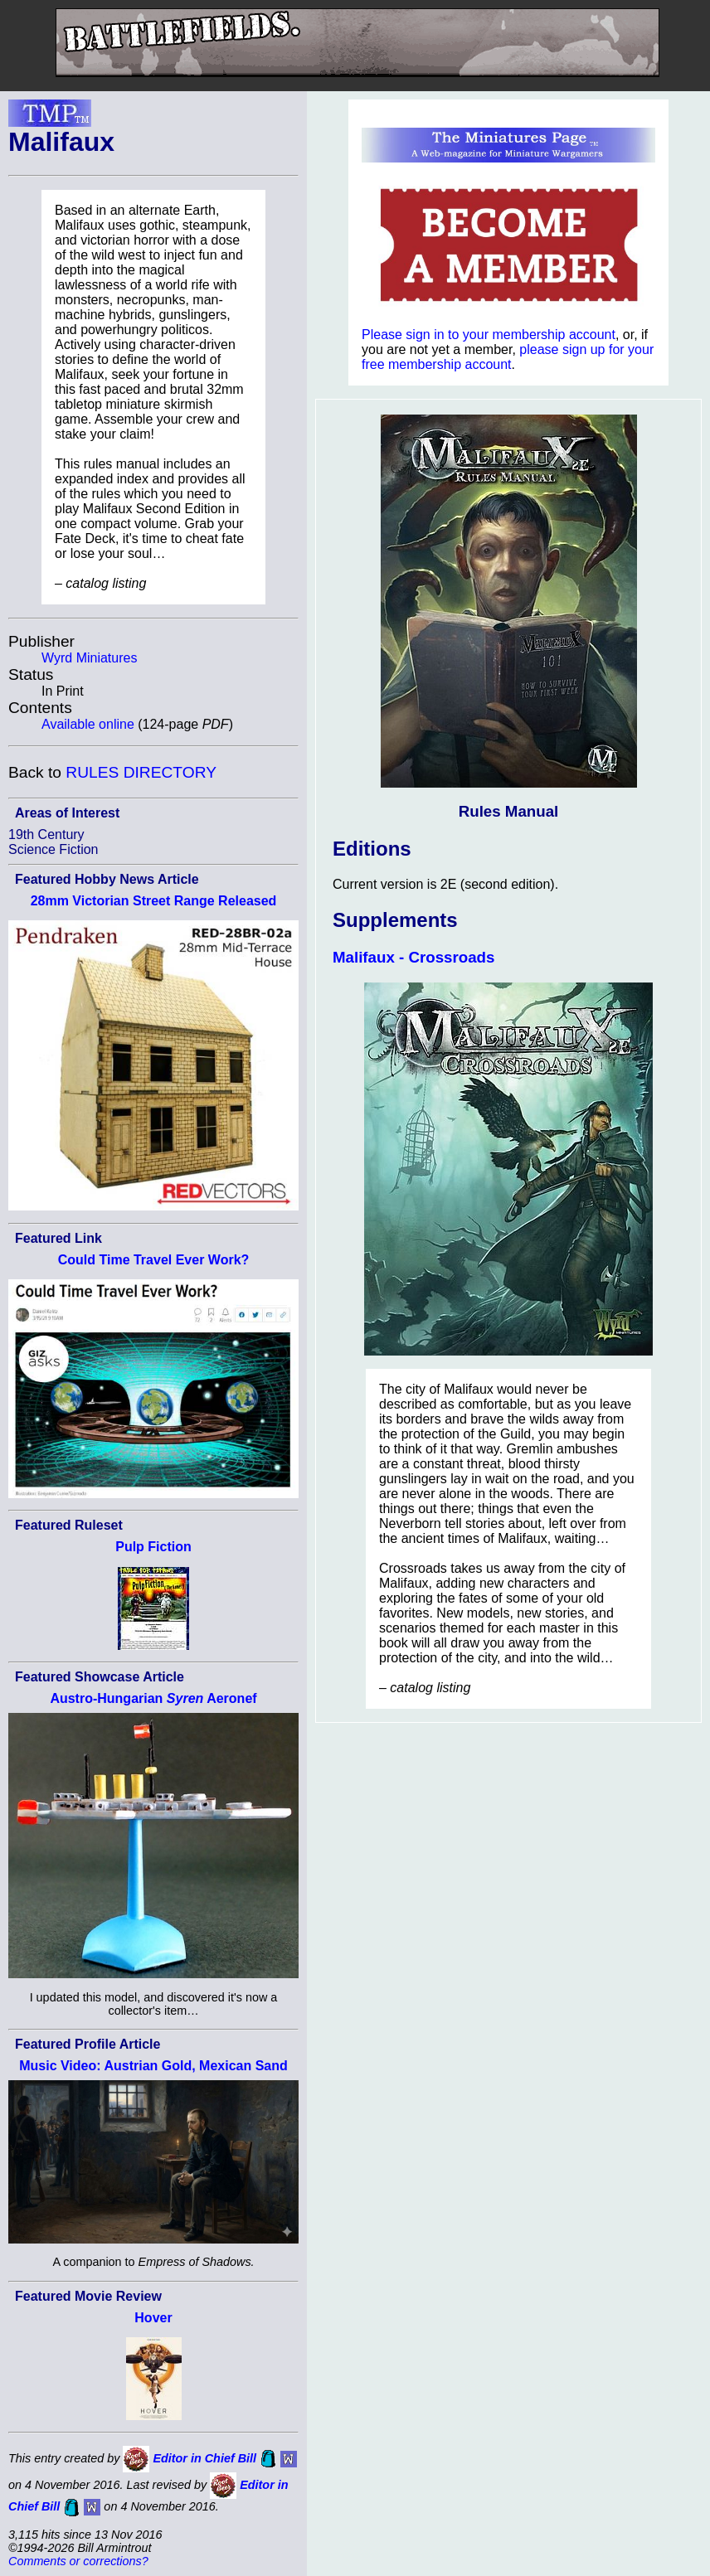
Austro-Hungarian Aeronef (153, 1698)
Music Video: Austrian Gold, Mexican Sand (153, 2066)
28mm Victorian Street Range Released (154, 901)
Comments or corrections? (78, 2561)
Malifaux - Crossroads (413, 957)
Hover (153, 2318)
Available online (87, 724)
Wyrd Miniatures (89, 658)
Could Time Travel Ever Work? (154, 1260)
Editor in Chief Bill (204, 2458)
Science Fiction (53, 849)
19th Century (46, 834)
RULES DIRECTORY (141, 772)
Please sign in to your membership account (488, 334)
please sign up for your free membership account (508, 356)
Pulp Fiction (153, 1547)
